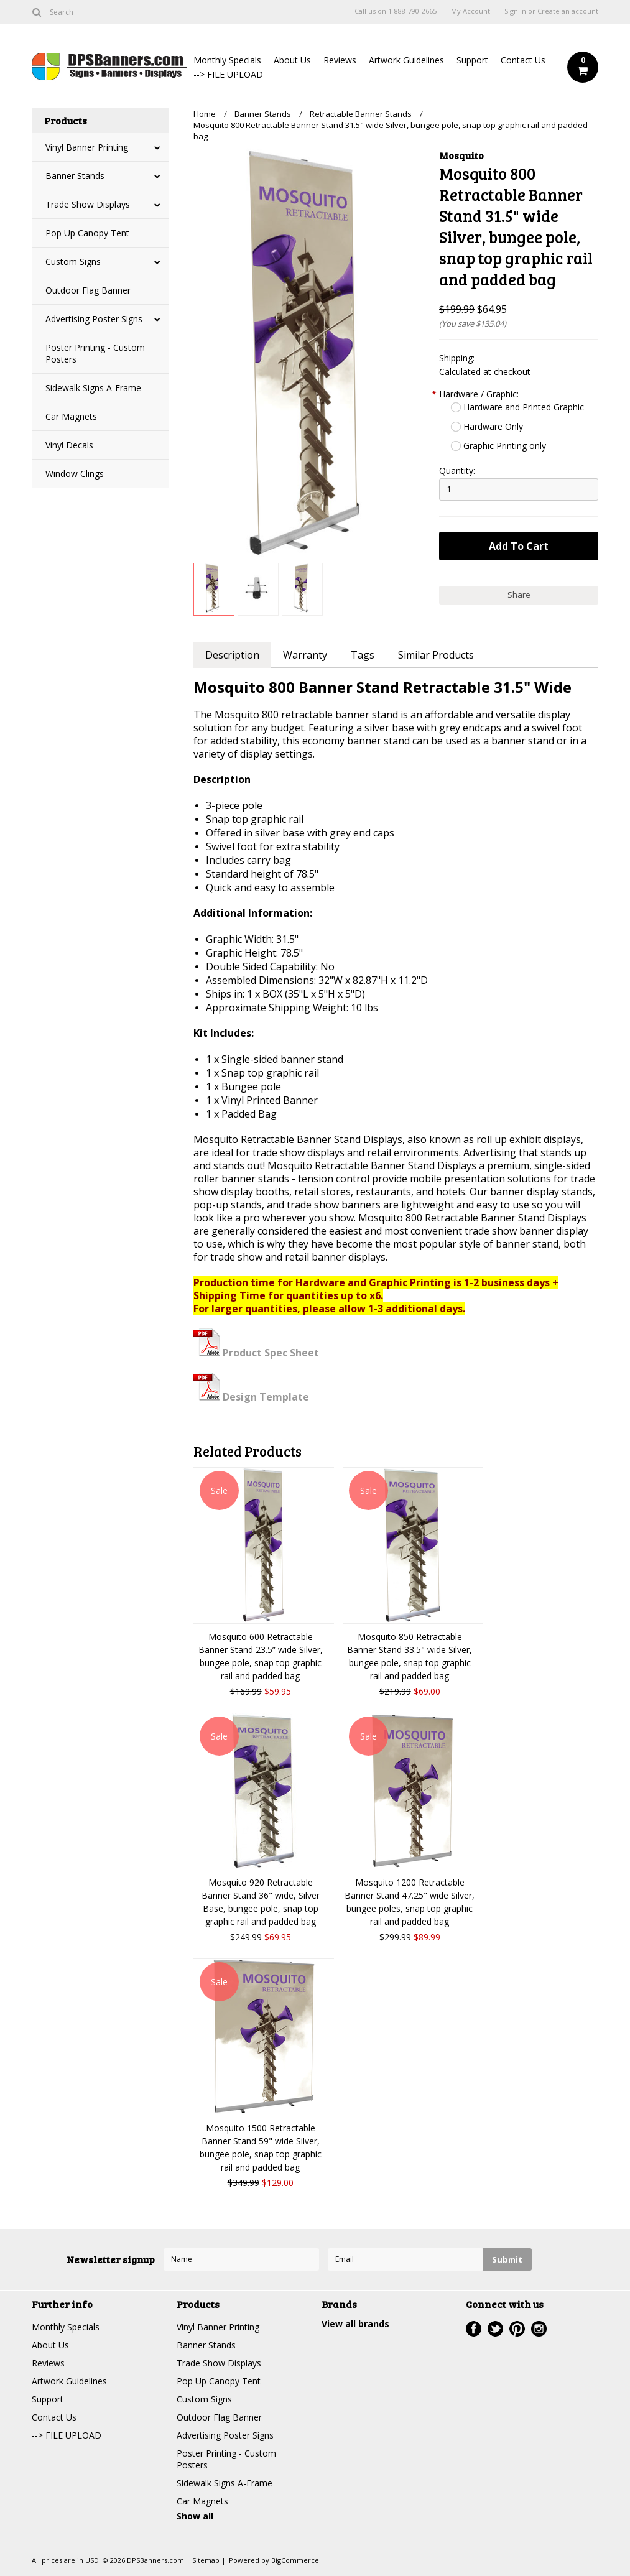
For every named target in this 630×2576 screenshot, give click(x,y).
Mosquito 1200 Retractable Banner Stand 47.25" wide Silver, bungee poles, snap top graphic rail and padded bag (410, 1901)
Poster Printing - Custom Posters (95, 353)
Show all (195, 2516)
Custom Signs (73, 261)
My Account (470, 11)
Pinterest (517, 2329)
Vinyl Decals (69, 445)
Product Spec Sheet (256, 1353)
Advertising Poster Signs (93, 319)
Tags (362, 655)
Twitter (495, 2329)
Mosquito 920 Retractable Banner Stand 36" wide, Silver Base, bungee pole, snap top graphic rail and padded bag (261, 1901)
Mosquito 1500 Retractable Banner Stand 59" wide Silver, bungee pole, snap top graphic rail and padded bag (261, 2147)
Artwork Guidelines (406, 60)
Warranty (305, 655)
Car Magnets (71, 416)
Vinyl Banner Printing (86, 147)
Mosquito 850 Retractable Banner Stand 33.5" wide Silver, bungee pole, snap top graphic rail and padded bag (409, 1656)
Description (232, 655)
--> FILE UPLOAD (228, 74)
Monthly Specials (227, 60)
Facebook (473, 2329)
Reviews (339, 60)
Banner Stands (74, 176)
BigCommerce (295, 2560)
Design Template (251, 1397)
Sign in (515, 11)
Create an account (567, 11)
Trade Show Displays (87, 204)
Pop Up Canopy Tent (87, 233)
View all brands (355, 2324)
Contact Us (523, 60)
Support (472, 60)
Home (204, 113)
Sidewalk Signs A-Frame (93, 388)
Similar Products (436, 655)
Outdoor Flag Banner (88, 290)
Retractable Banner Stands (361, 113)
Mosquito (461, 155)
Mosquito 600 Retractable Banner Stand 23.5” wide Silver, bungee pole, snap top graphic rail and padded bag (260, 1656)
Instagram (539, 2329)
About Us (292, 60)
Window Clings (74, 474)
